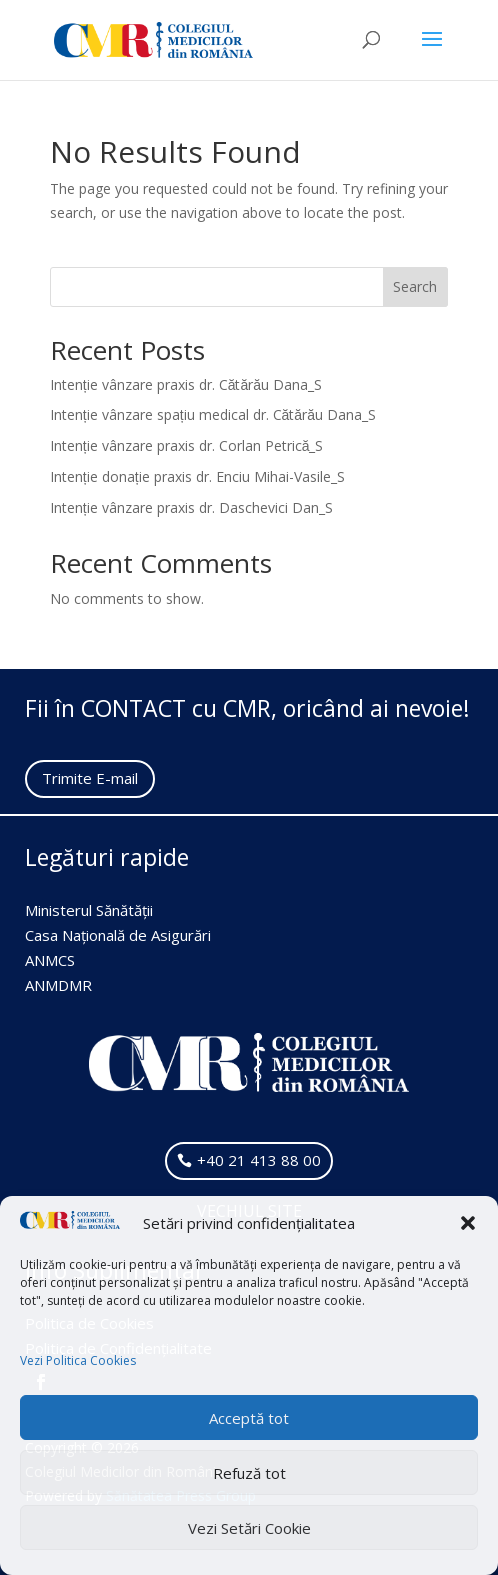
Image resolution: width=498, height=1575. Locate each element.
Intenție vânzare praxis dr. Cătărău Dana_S (186, 384)
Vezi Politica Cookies (78, 1360)
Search (415, 286)
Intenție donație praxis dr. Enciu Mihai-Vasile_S (197, 476)
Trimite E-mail (90, 778)
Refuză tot (249, 1473)
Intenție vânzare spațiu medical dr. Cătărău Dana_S (213, 414)
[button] (468, 1223)
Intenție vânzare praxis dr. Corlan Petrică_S (187, 445)
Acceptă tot (249, 1418)
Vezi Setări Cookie (249, 1528)
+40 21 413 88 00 (259, 1160)
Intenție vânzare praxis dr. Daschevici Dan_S (191, 507)
